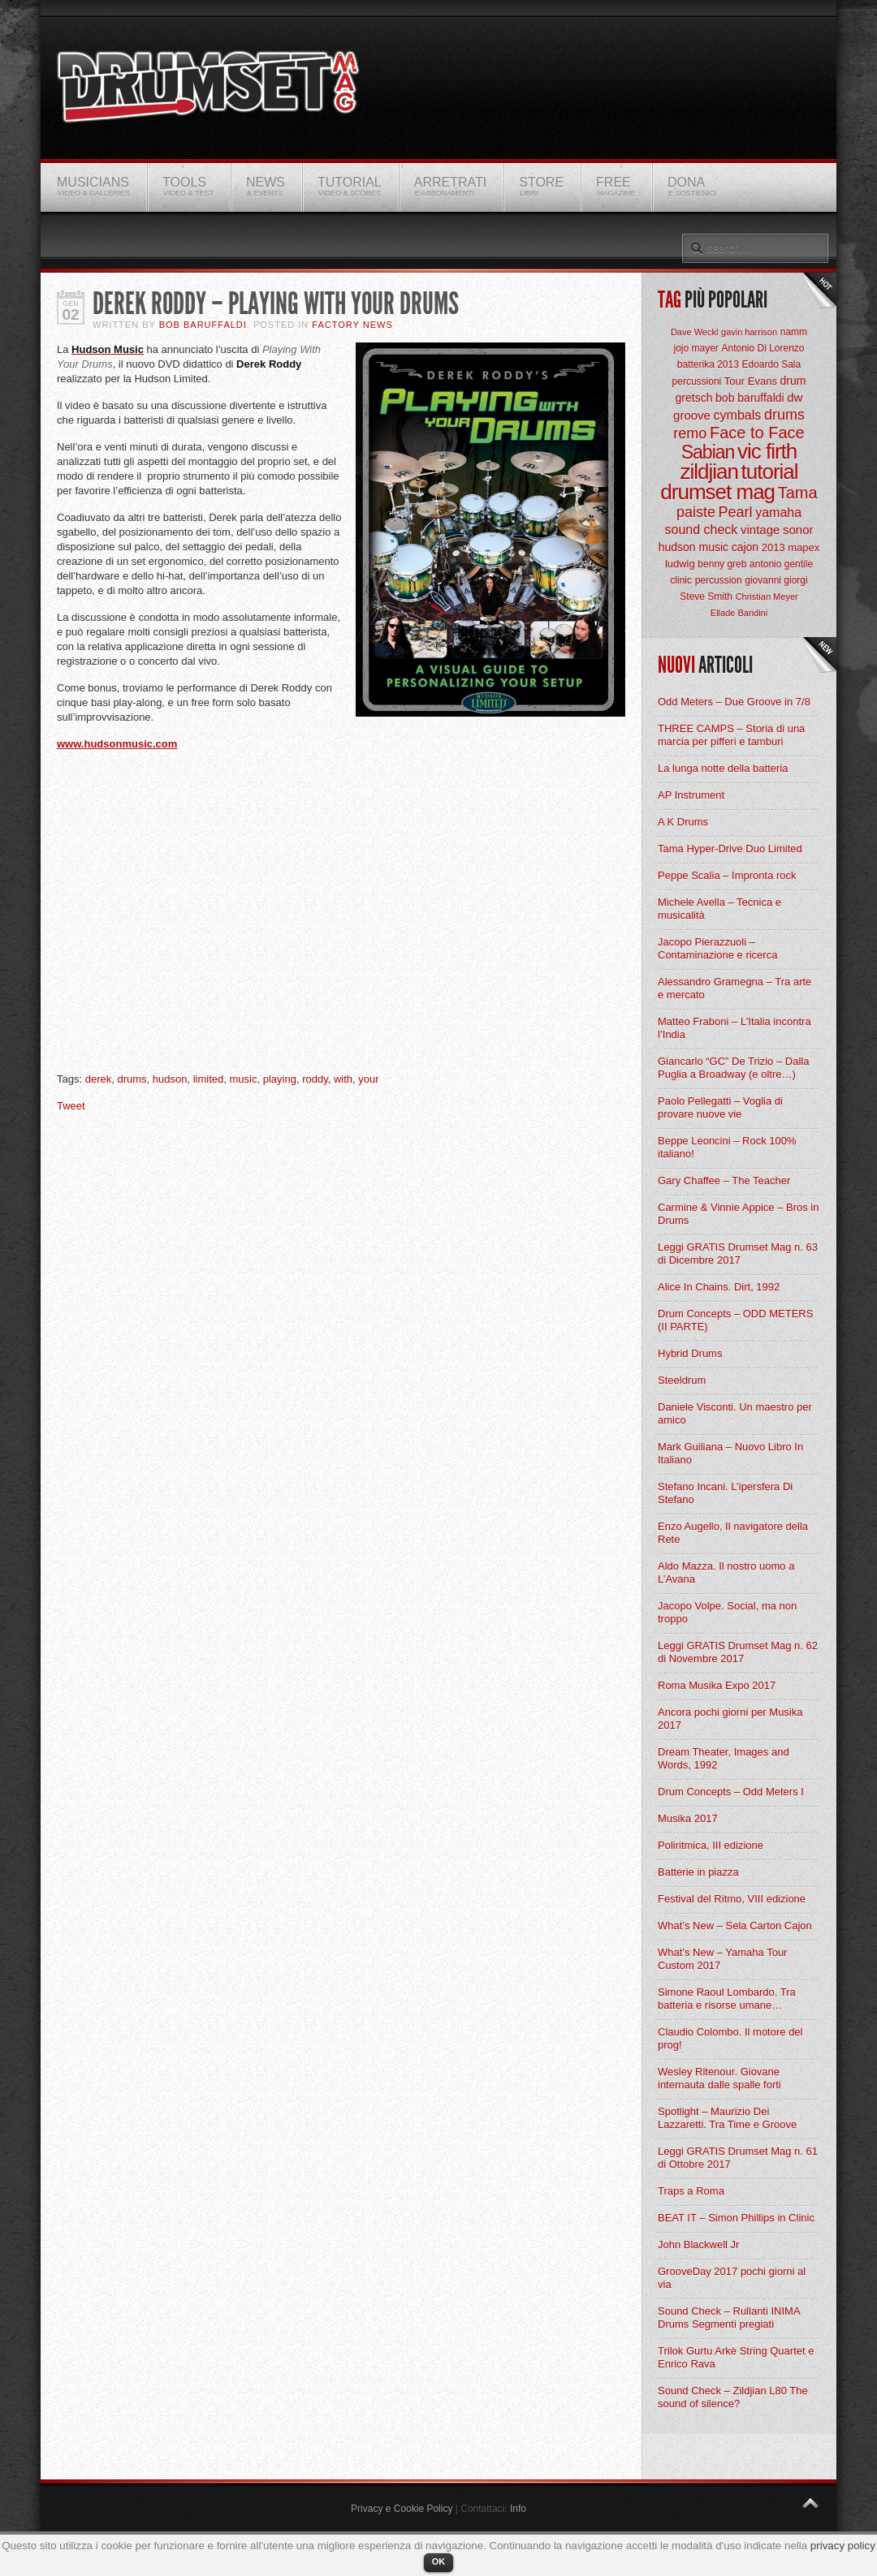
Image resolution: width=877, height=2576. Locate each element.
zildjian (709, 471)
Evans (762, 381)
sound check (701, 529)
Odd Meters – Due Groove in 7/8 (734, 702)
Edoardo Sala (771, 364)
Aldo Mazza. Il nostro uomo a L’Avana (726, 1572)
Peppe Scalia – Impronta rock (727, 875)
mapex (803, 547)
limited (208, 1079)
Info (518, 2508)
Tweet (71, 1106)
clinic (681, 580)
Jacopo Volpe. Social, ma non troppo (727, 1612)
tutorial (769, 471)
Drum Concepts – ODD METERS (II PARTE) (735, 1320)
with (343, 1079)
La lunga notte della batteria (723, 768)
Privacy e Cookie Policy (401, 2508)
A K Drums (683, 822)
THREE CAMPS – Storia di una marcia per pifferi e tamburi (731, 734)
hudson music (693, 547)
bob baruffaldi (749, 397)
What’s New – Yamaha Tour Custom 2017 (722, 1958)
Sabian (708, 452)
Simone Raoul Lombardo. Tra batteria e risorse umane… (727, 1998)
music (243, 1079)
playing (279, 1079)
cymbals (738, 415)
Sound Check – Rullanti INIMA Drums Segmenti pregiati (729, 2317)
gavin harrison (749, 332)
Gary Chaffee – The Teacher (724, 1180)
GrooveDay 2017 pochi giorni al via (732, 2277)
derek (98, 1079)
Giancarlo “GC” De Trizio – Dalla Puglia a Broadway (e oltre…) (733, 1067)
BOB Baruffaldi (203, 325)
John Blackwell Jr (698, 2244)
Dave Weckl (694, 332)
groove (692, 415)
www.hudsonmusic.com (117, 744)
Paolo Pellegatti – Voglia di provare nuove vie (720, 1107)
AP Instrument (691, 795)
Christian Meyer (767, 596)
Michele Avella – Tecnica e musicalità (719, 908)
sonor (798, 529)
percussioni (697, 381)
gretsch (694, 397)
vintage (760, 529)
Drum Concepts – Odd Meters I (731, 1792)
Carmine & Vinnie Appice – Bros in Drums (738, 1213)
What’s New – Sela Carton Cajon (735, 1925)
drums (131, 1079)
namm (793, 332)
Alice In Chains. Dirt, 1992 (719, 1287)
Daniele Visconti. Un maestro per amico (735, 1413)
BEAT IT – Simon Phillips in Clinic (736, 2218)
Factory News (352, 325)
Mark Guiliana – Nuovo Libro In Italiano (730, 1453)
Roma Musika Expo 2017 (716, 1685)
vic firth (767, 451)
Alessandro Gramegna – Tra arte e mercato (734, 988)
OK (439, 2561)
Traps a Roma (691, 2191)
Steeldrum (682, 1380)
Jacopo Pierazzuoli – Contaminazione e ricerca (717, 948)
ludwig (680, 564)
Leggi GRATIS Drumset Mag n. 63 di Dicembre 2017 (738, 1253)
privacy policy (842, 2545)
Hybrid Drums (690, 1353)
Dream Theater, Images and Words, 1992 (723, 1758)
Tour (734, 381)
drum (793, 380)
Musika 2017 (688, 1818)
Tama (798, 493)
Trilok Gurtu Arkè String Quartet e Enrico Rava (736, 2357)
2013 (773, 547)
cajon (745, 547)
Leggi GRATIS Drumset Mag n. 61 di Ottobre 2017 (738, 2157)
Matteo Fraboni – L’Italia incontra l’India (734, 1027)
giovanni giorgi (776, 580)
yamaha (778, 512)
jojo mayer (695, 348)
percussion (718, 580)
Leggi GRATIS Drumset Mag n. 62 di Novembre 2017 (738, 1652)
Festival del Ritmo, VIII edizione (732, 1899)
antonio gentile (781, 564)
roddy (315, 1079)
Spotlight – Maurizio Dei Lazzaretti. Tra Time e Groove (727, 2117)
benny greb (722, 564)
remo (689, 433)
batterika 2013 (708, 364)
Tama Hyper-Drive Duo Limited (730, 848)
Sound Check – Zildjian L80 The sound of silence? (733, 2397)
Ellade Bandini (739, 613)
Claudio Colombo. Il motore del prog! (730, 2038)
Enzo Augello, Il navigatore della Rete (733, 1532)
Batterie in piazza (698, 1872)
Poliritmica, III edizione (710, 1845)
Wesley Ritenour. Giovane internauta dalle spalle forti (719, 2078)
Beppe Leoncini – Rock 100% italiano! (727, 1147)
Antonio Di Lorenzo (762, 348)
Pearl (736, 512)
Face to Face (757, 433)
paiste (695, 512)
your (368, 1079)
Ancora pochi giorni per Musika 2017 (730, 1718)
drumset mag (717, 492)
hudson (170, 1079)
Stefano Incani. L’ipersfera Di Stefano (725, 1493)
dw (794, 397)
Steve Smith (706, 596)
